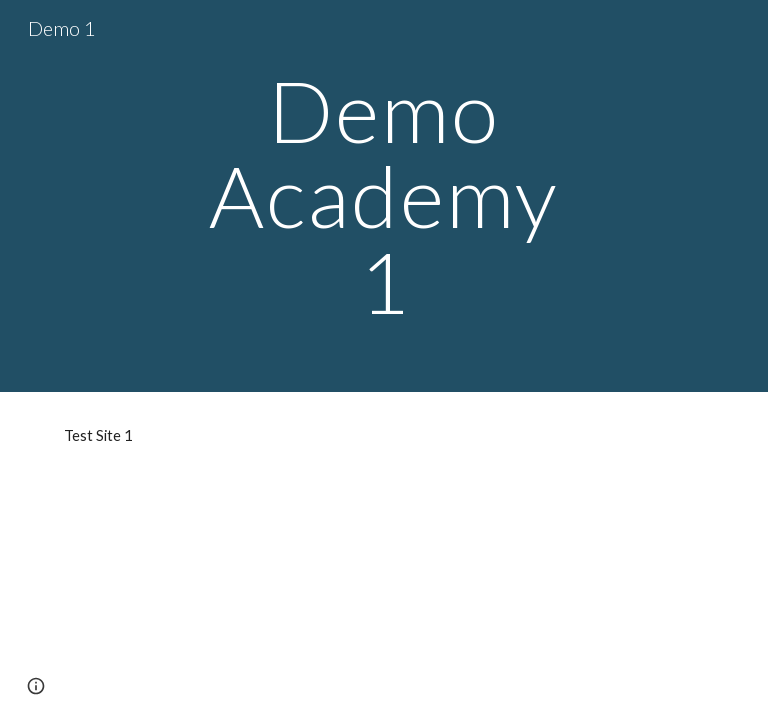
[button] (36, 686)
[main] (383, 196)
